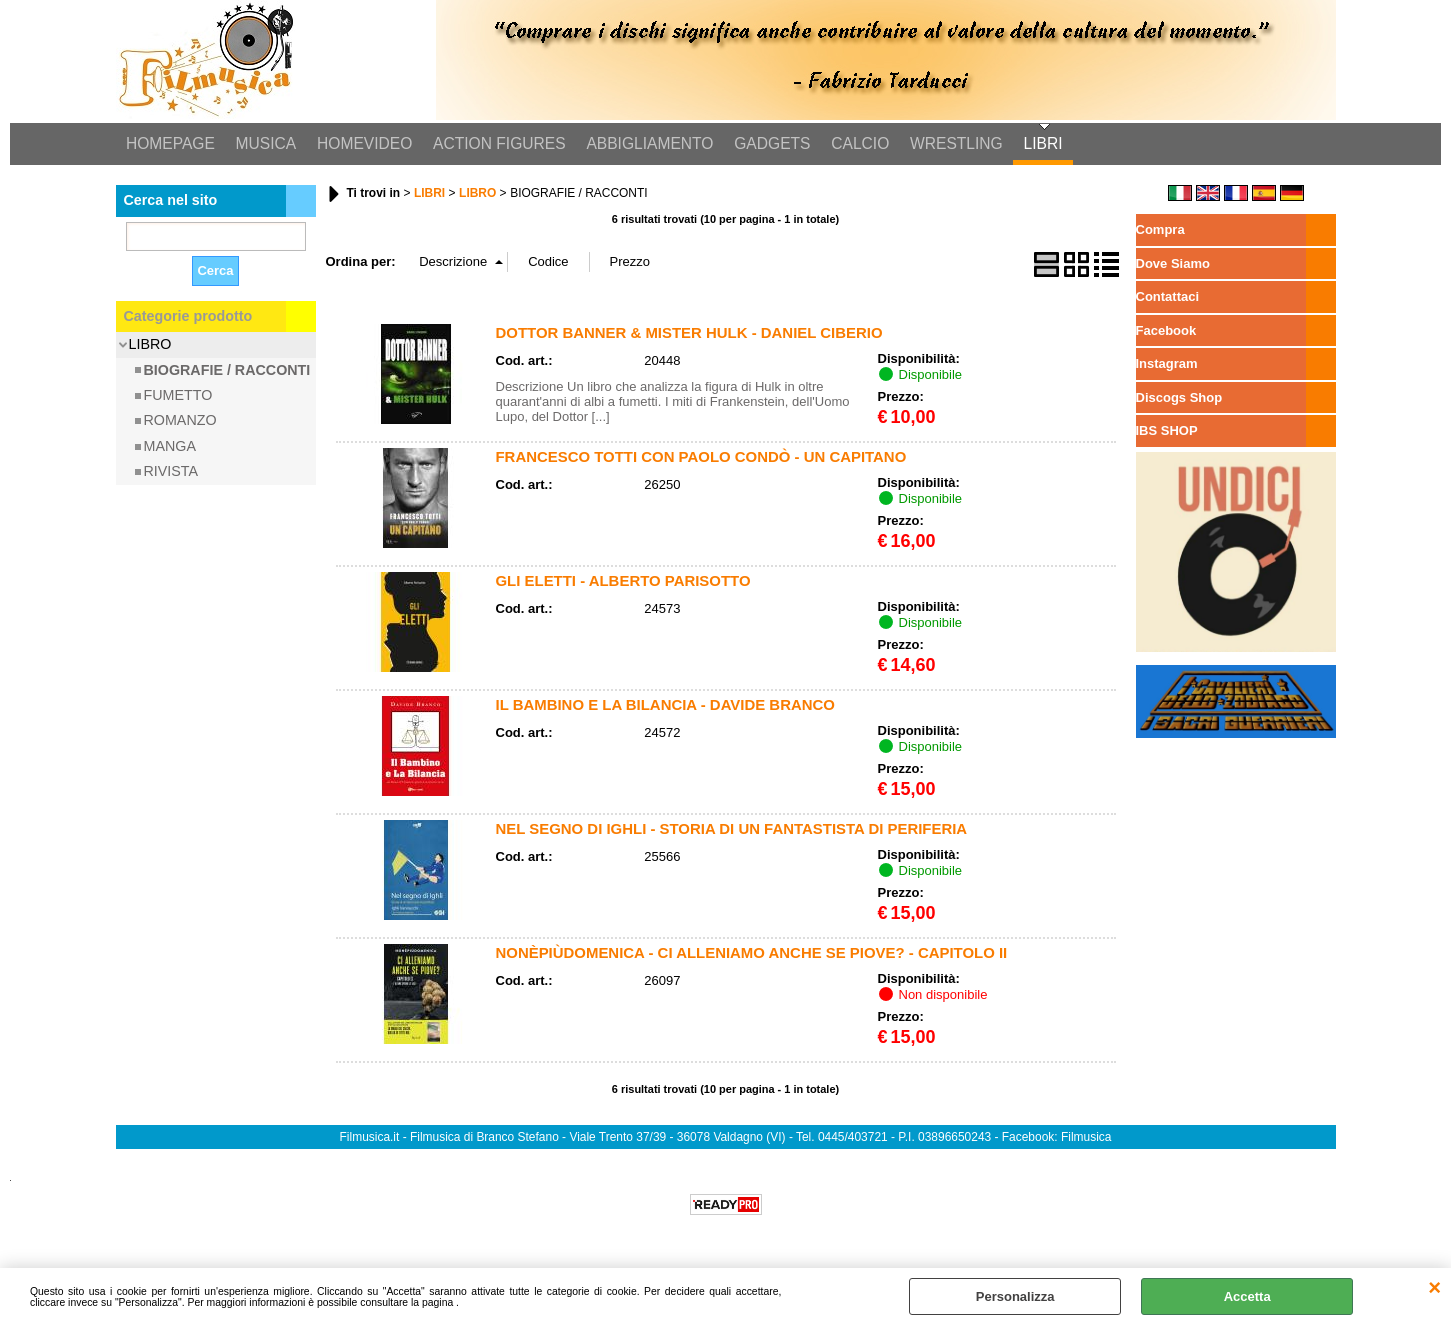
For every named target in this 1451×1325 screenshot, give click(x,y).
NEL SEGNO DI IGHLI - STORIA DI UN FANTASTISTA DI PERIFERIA (732, 829)
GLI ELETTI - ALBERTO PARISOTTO (623, 581)
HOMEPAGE (170, 144)
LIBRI (1036, 144)
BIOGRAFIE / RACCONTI (227, 371)
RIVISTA (171, 472)
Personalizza (1015, 1296)
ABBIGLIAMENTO (646, 144)
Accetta (1247, 1296)
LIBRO (150, 345)
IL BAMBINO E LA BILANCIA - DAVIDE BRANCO (665, 705)
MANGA (170, 447)
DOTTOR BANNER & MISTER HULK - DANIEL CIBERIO (689, 333)
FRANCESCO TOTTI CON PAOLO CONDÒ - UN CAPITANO (701, 457)
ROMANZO (180, 422)
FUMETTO (178, 396)
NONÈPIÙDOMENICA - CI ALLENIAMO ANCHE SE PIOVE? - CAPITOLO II (752, 953)
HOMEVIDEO (362, 144)
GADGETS (768, 144)
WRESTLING (950, 144)
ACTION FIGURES (496, 144)
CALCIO (855, 144)
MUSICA (264, 144)
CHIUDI (1434, 1288)
